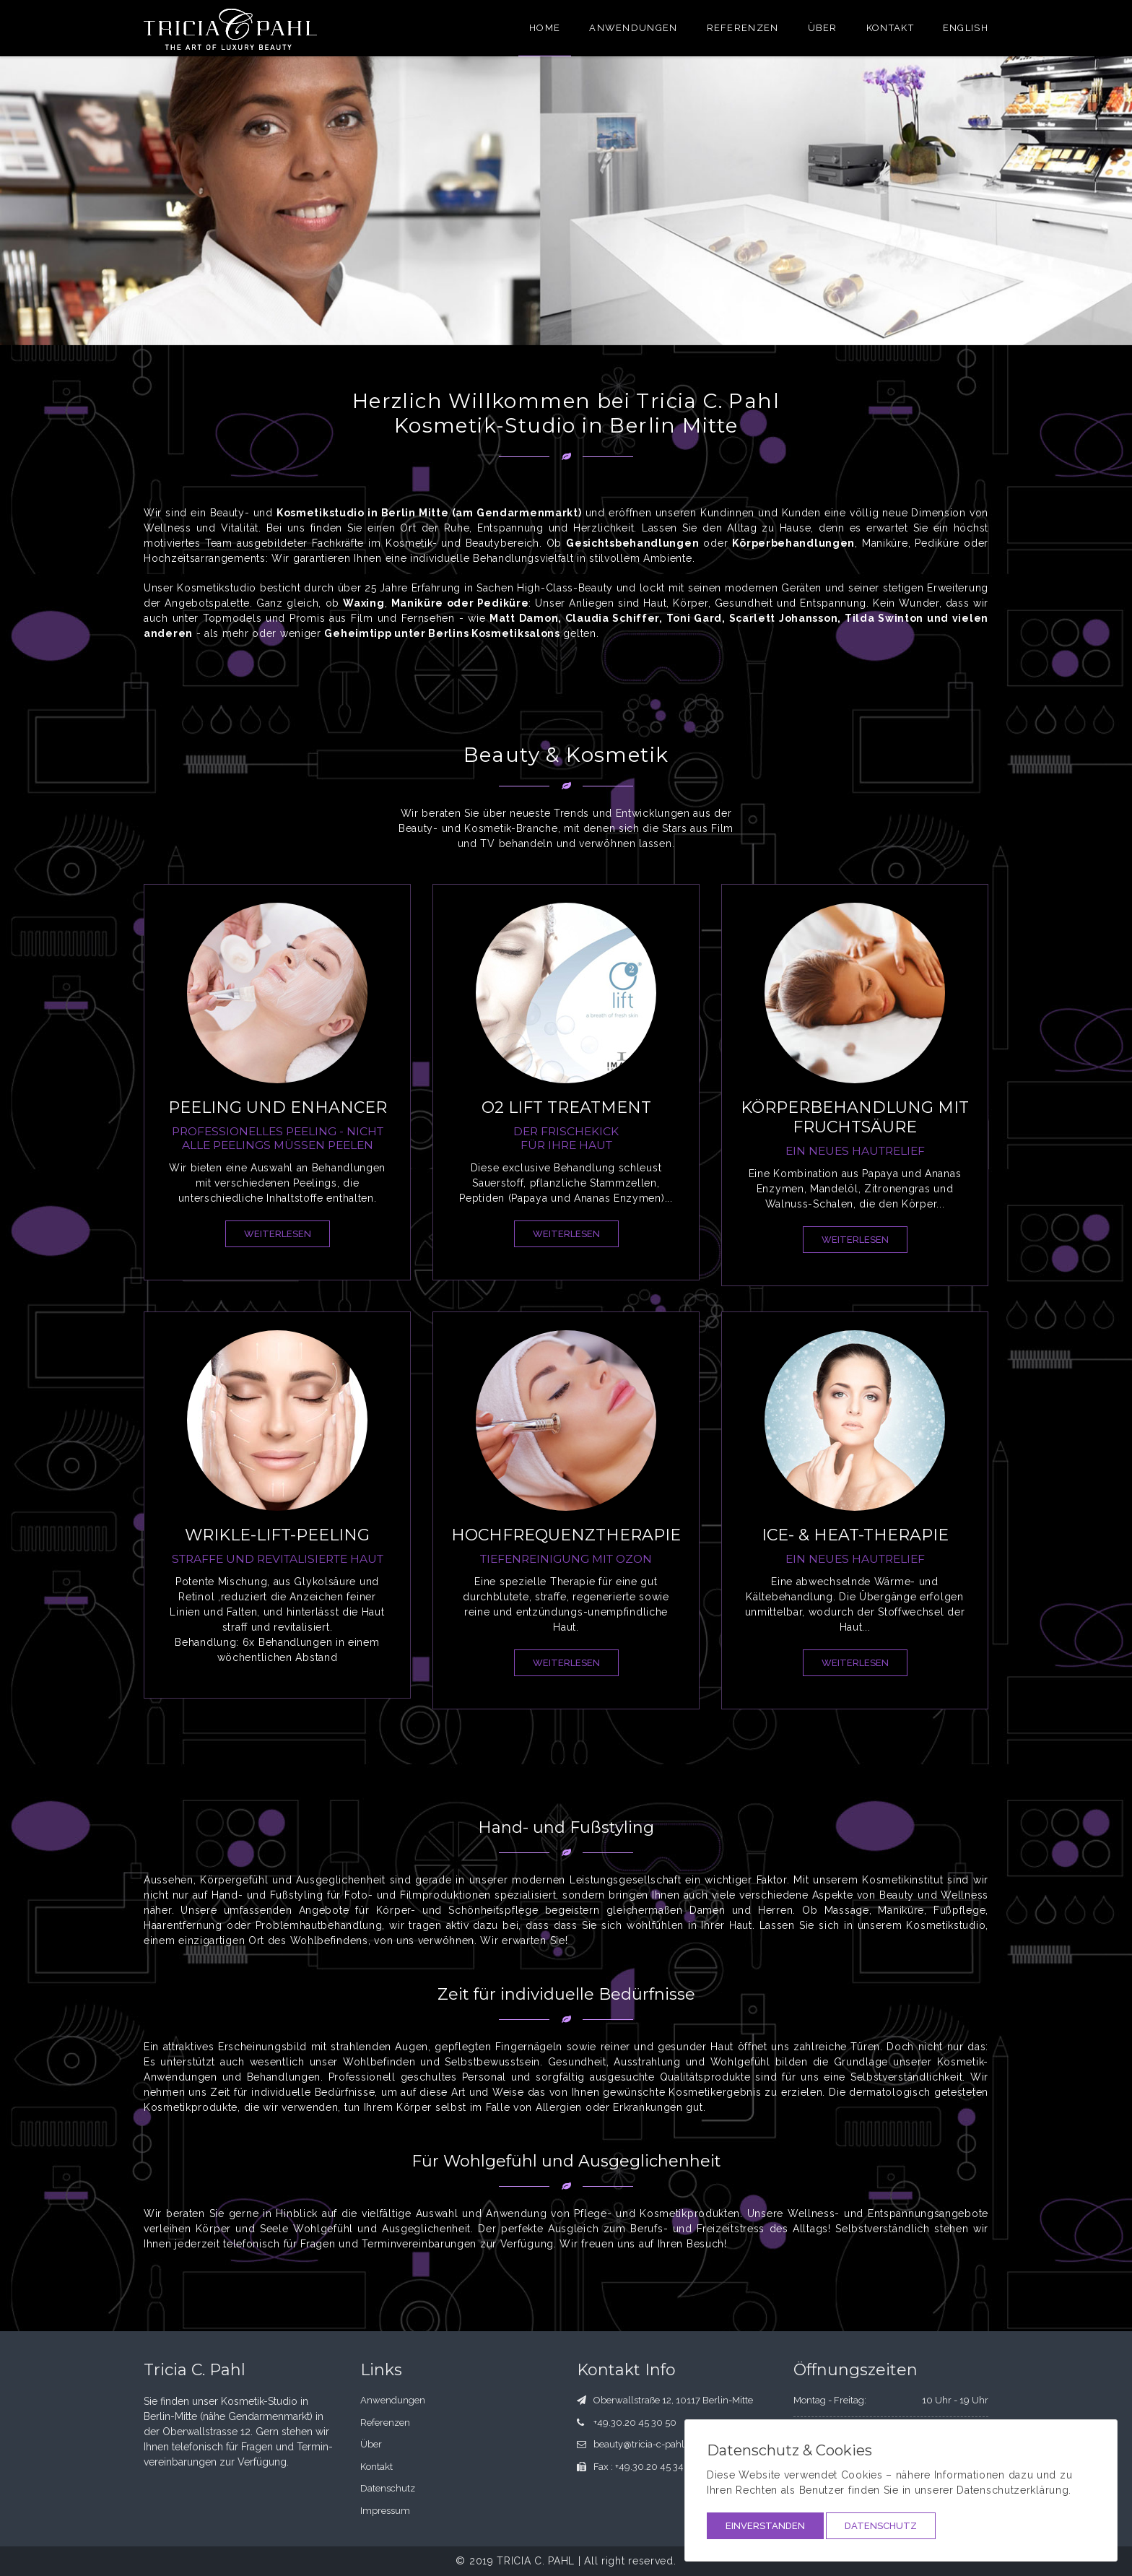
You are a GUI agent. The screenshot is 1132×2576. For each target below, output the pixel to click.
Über (822, 27)
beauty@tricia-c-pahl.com (649, 2444)
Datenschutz (881, 2525)
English (965, 27)
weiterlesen (277, 1233)
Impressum (385, 2510)
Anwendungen (633, 27)
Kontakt (890, 27)
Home (544, 27)
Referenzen (743, 27)
